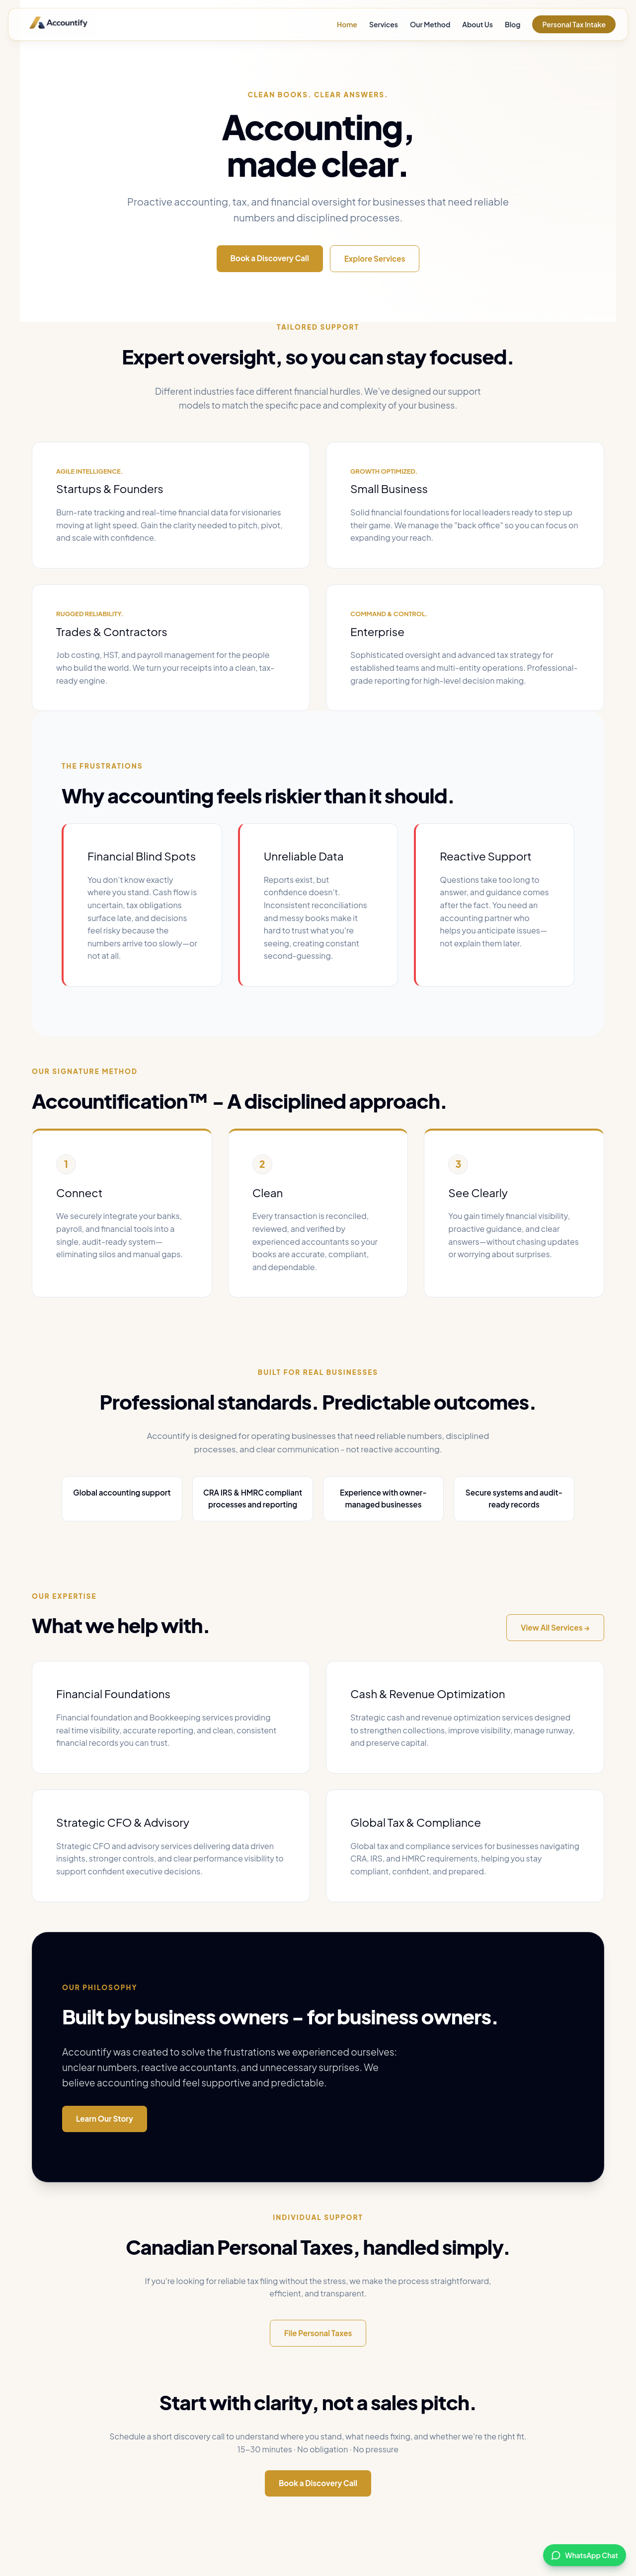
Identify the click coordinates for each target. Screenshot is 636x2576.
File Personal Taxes (318, 2333)
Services (383, 24)
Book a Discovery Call (270, 258)
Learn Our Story (104, 2118)
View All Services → (555, 1627)
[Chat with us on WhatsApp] (584, 2555)
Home (347, 24)
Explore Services (374, 258)
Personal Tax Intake (574, 24)
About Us (477, 24)
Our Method (430, 24)
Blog (512, 24)
